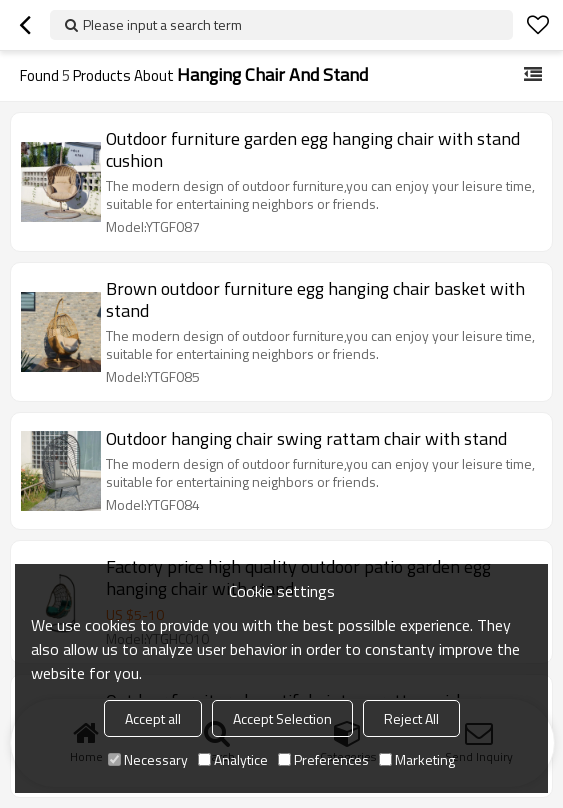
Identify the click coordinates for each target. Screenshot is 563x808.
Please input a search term (162, 24)
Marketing (417, 759)
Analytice (233, 759)
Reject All (411, 718)
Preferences (323, 759)
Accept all (153, 718)
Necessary (148, 759)
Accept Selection (282, 718)
